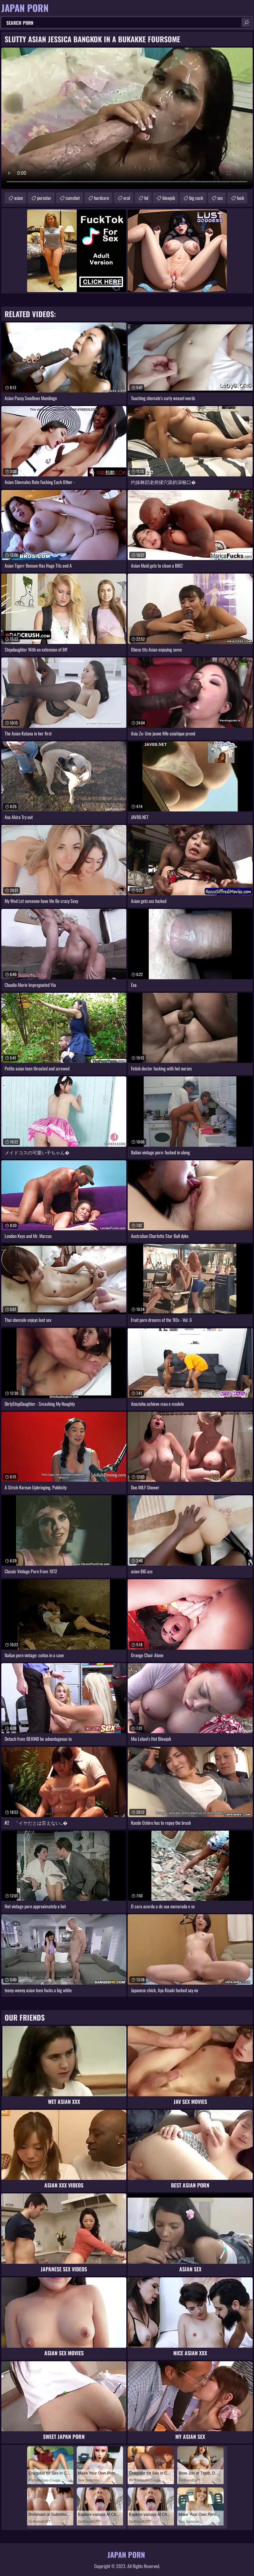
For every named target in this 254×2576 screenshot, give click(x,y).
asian (18, 197)
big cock (196, 197)
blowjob (168, 197)
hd (146, 197)
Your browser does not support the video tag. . (127, 118)
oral (126, 197)
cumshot (72, 197)
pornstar (44, 197)
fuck (240, 197)
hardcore (101, 197)
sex (220, 197)
